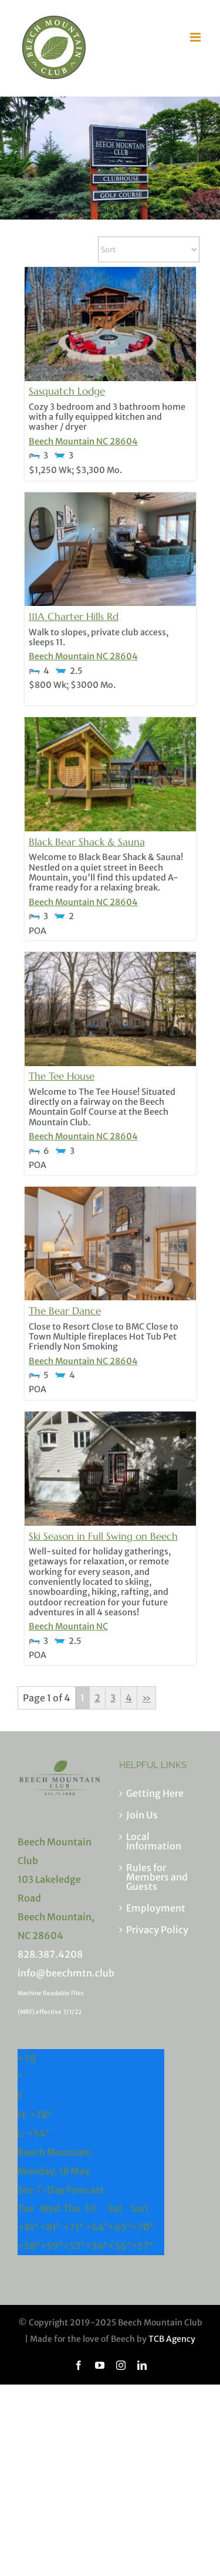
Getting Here (155, 1793)
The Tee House (61, 1076)
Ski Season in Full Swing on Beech (103, 1536)
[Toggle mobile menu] (196, 37)
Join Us (142, 1815)
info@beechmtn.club (66, 1973)
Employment (155, 1908)
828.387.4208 (50, 1954)
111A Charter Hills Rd (74, 616)
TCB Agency (171, 2339)
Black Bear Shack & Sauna (87, 841)
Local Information (153, 1841)
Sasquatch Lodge (67, 391)
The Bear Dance (65, 1310)
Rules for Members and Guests (157, 1877)
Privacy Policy (157, 1929)
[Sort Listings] (148, 249)
